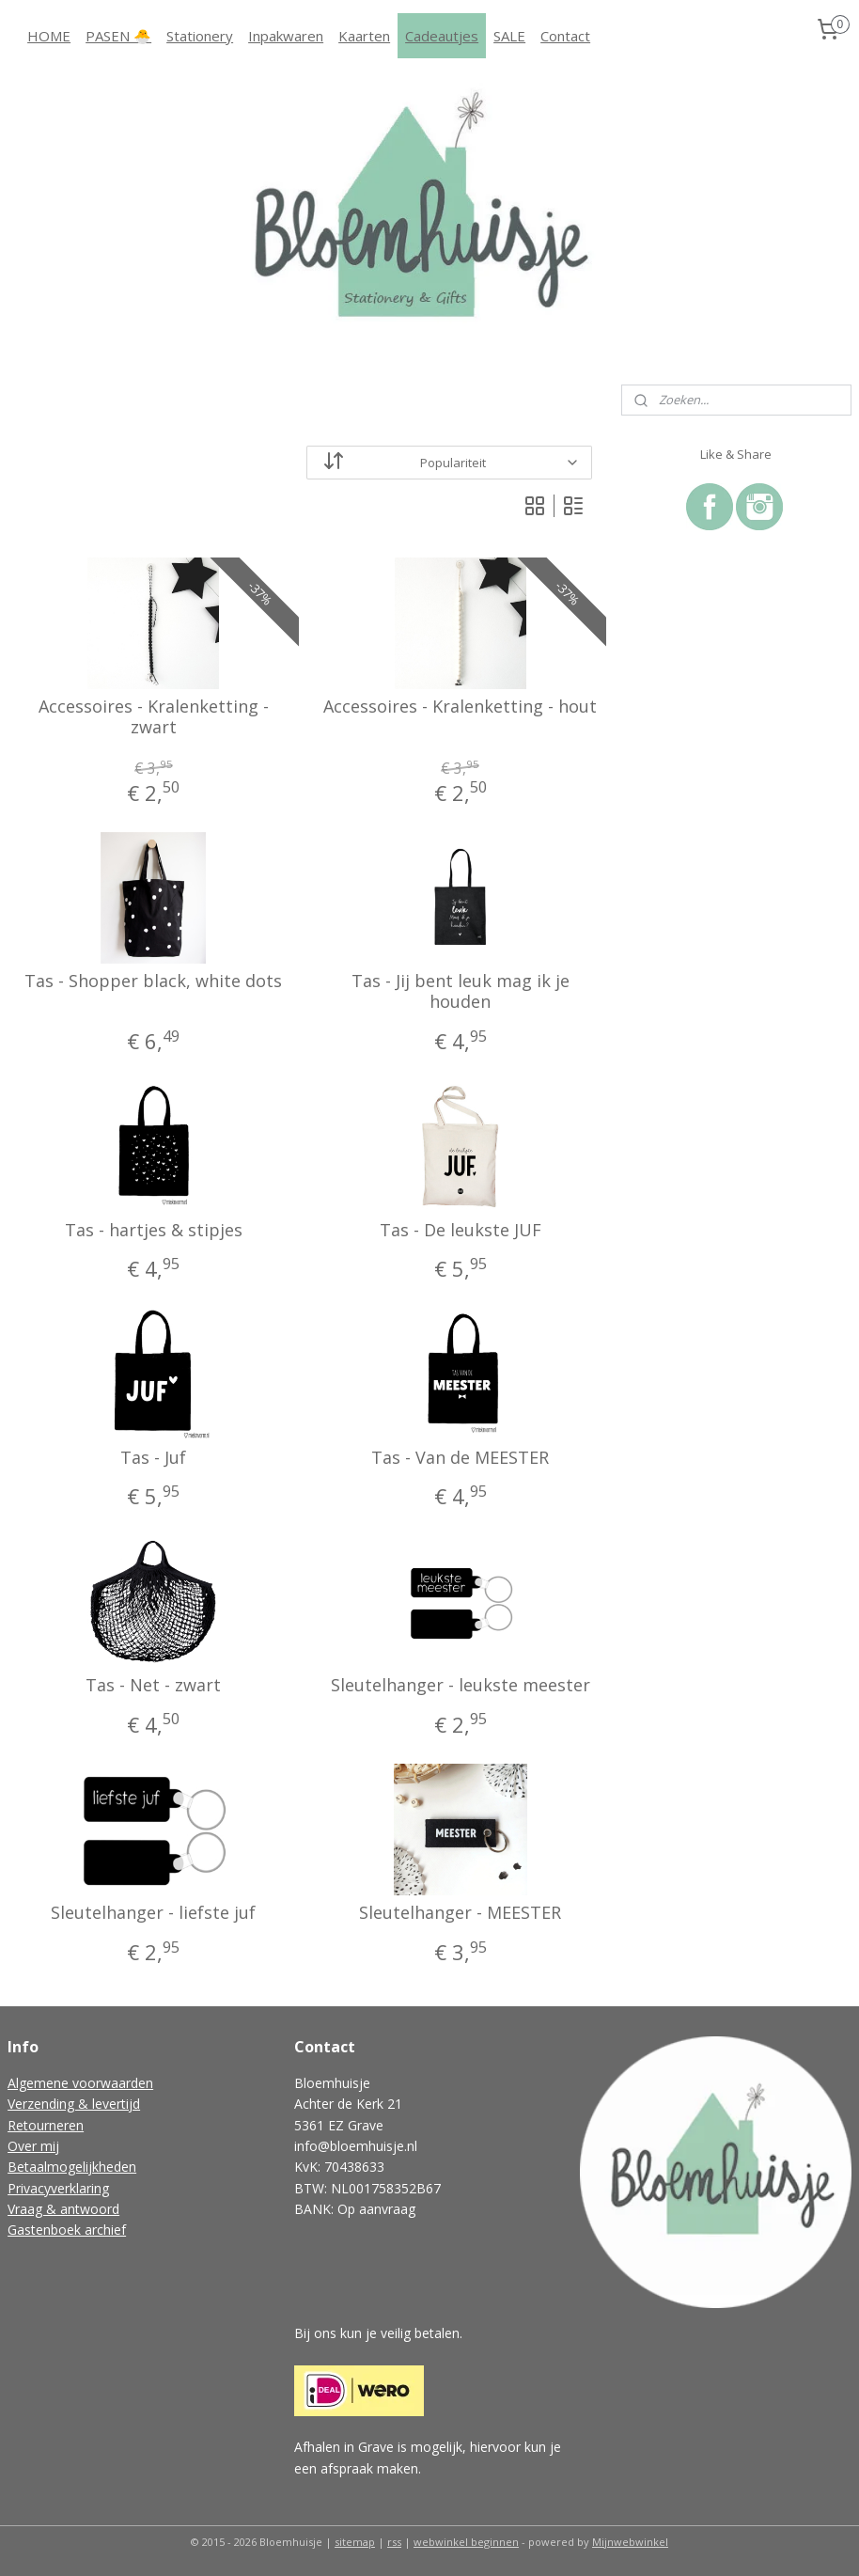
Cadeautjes (441, 35)
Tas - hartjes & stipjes (153, 1230)
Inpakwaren (285, 35)
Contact (565, 35)
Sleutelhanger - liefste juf (153, 1914)
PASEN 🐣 (118, 35)
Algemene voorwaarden (80, 2083)
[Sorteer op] (448, 463)
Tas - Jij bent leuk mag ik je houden (460, 992)
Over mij (33, 2146)
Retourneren (46, 2125)
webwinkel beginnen (466, 2542)
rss (394, 2542)
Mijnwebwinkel (630, 2542)
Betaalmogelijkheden (72, 2166)
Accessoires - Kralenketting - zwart (154, 717)
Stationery (199, 35)
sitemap (355, 2542)
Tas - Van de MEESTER (460, 1458)
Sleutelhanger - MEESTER (460, 1914)
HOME (48, 35)
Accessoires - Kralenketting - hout (460, 707)
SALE (509, 35)
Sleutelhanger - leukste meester (460, 1685)
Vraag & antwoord (63, 2209)
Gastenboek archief (67, 2229)
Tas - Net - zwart (153, 1685)
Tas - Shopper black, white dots (153, 982)
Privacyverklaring (58, 2188)
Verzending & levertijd (74, 2104)
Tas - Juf (153, 1458)
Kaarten (364, 35)
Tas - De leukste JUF (460, 1230)
